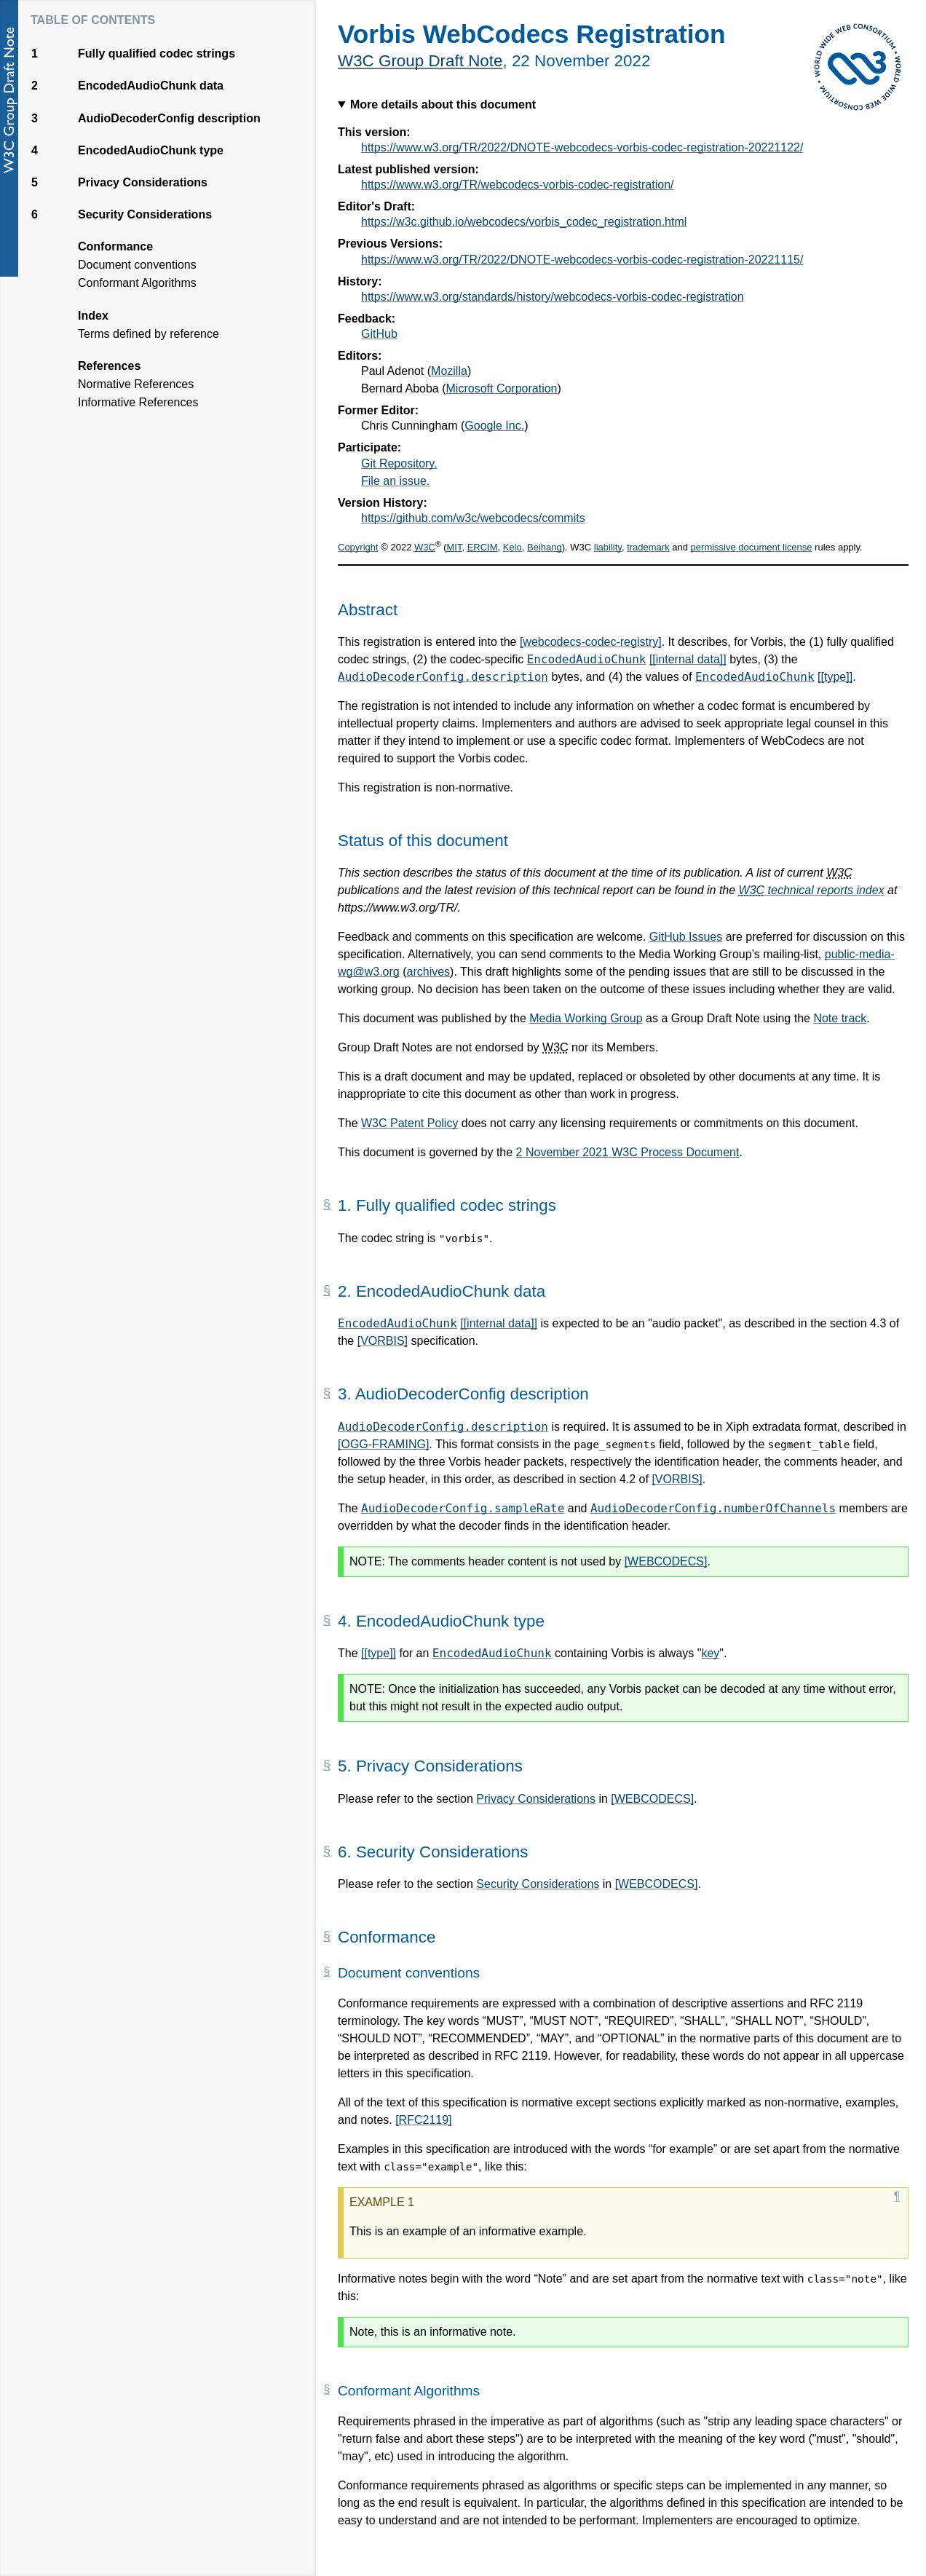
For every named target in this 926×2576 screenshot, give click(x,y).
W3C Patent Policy (409, 1123)
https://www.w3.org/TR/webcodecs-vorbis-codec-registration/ (517, 184)
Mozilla (449, 371)
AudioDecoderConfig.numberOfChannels (713, 1508)
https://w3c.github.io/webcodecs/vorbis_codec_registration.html (523, 222)
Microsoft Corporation (502, 388)
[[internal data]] (688, 659)
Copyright (358, 547)
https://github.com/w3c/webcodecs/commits (473, 518)
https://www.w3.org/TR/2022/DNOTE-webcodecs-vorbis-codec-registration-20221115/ (582, 259)
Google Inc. (494, 425)
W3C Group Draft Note (420, 61)
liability (608, 547)
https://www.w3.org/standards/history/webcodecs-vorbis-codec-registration (552, 297)
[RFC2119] (423, 2120)
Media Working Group (585, 1018)
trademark (648, 547)
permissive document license (751, 547)
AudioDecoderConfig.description (443, 677)
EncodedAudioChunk (586, 659)
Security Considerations (537, 1884)
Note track (839, 1018)
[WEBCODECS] (666, 1561)
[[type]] (835, 677)
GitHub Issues (685, 937)
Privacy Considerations (535, 1799)
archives (429, 971)
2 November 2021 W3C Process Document (628, 1152)
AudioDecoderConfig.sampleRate (462, 1508)
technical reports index (812, 890)
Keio (512, 547)
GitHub (379, 334)
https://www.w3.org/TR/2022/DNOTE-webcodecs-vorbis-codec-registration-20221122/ (582, 147)
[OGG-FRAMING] (383, 1444)
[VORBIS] (382, 1341)
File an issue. (395, 481)
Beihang (544, 547)
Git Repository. (399, 463)
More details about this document (443, 104)
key (710, 1653)
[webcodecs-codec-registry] (591, 642)
